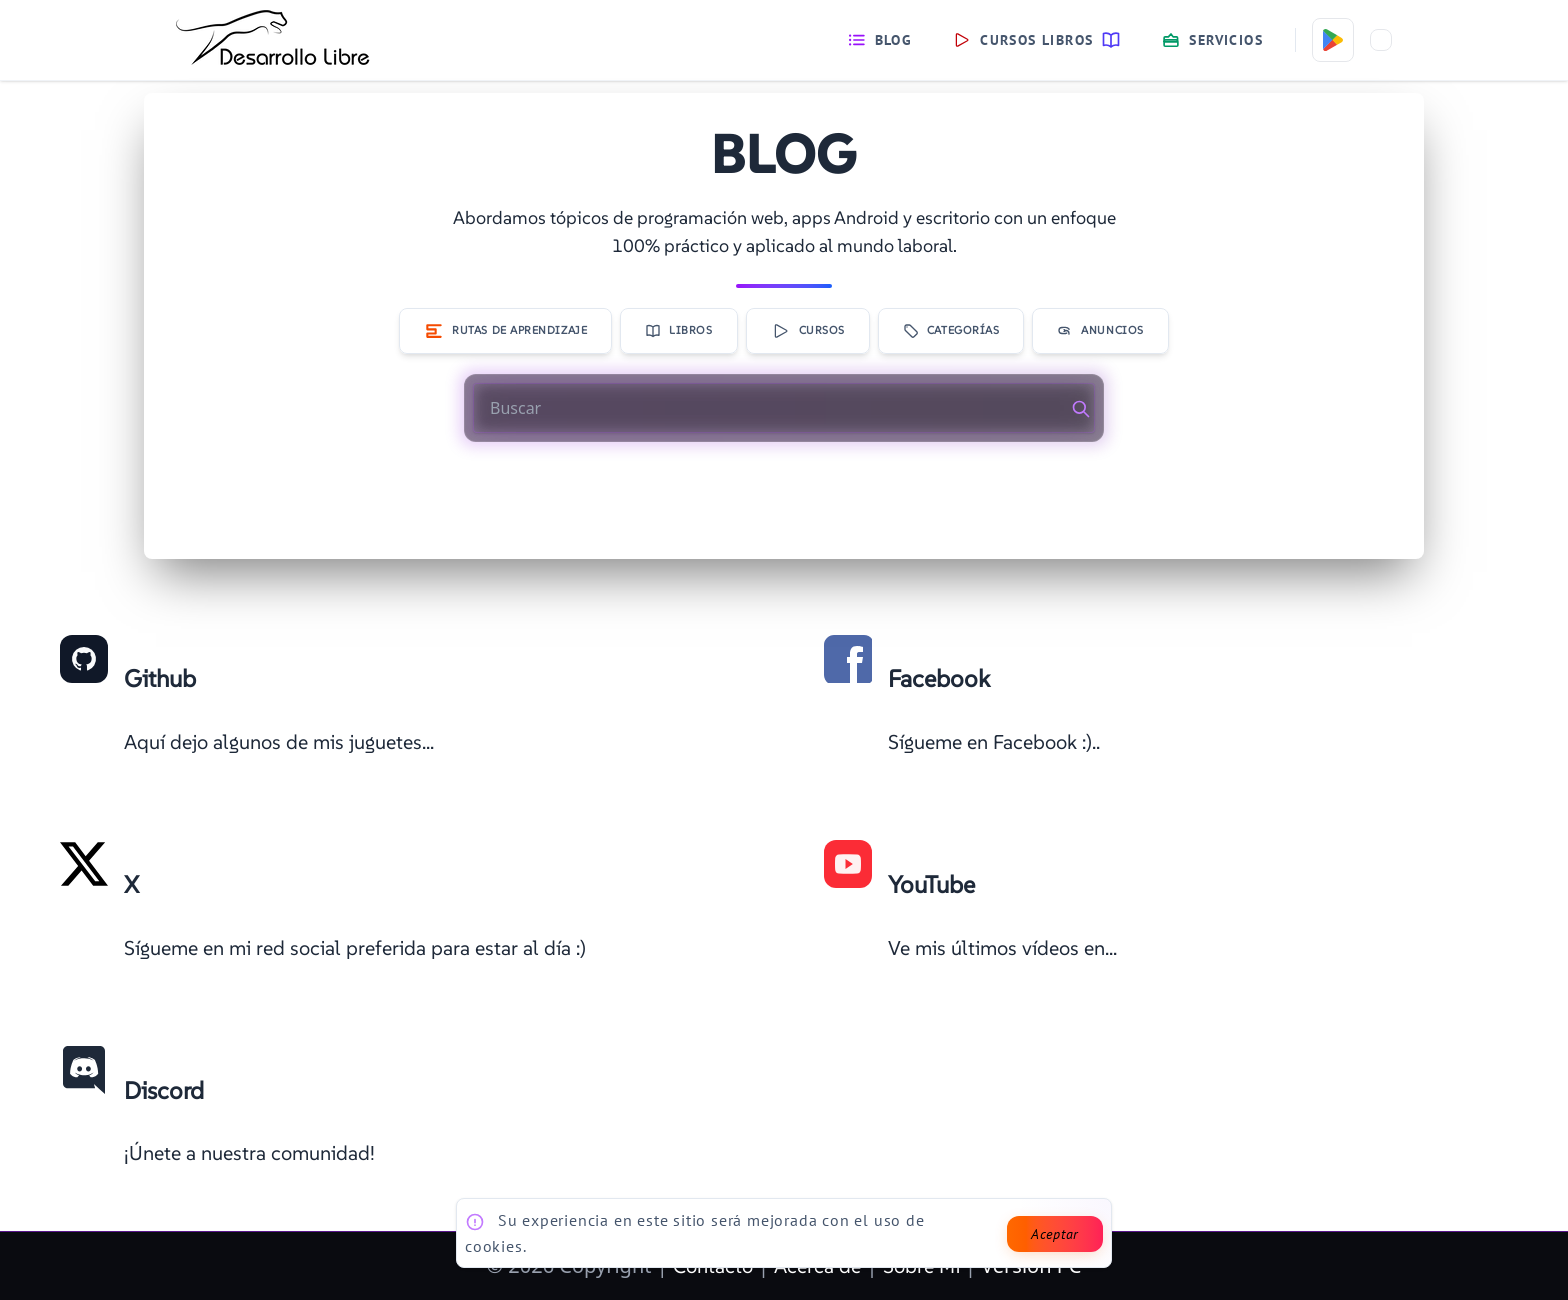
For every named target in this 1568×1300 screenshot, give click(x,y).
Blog (880, 40)
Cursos (808, 331)
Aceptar (1055, 1234)
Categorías (951, 331)
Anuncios (1100, 331)
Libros (678, 331)
